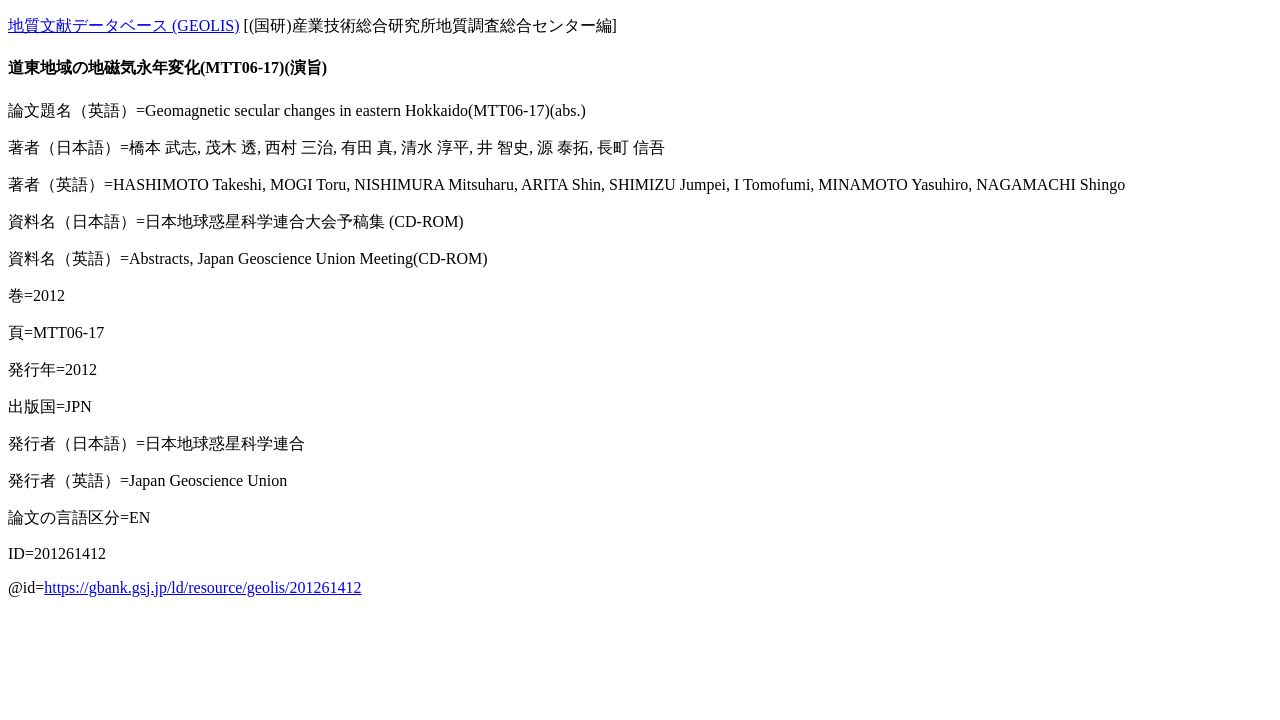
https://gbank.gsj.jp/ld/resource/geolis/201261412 (202, 587)
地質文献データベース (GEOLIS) (124, 25)
